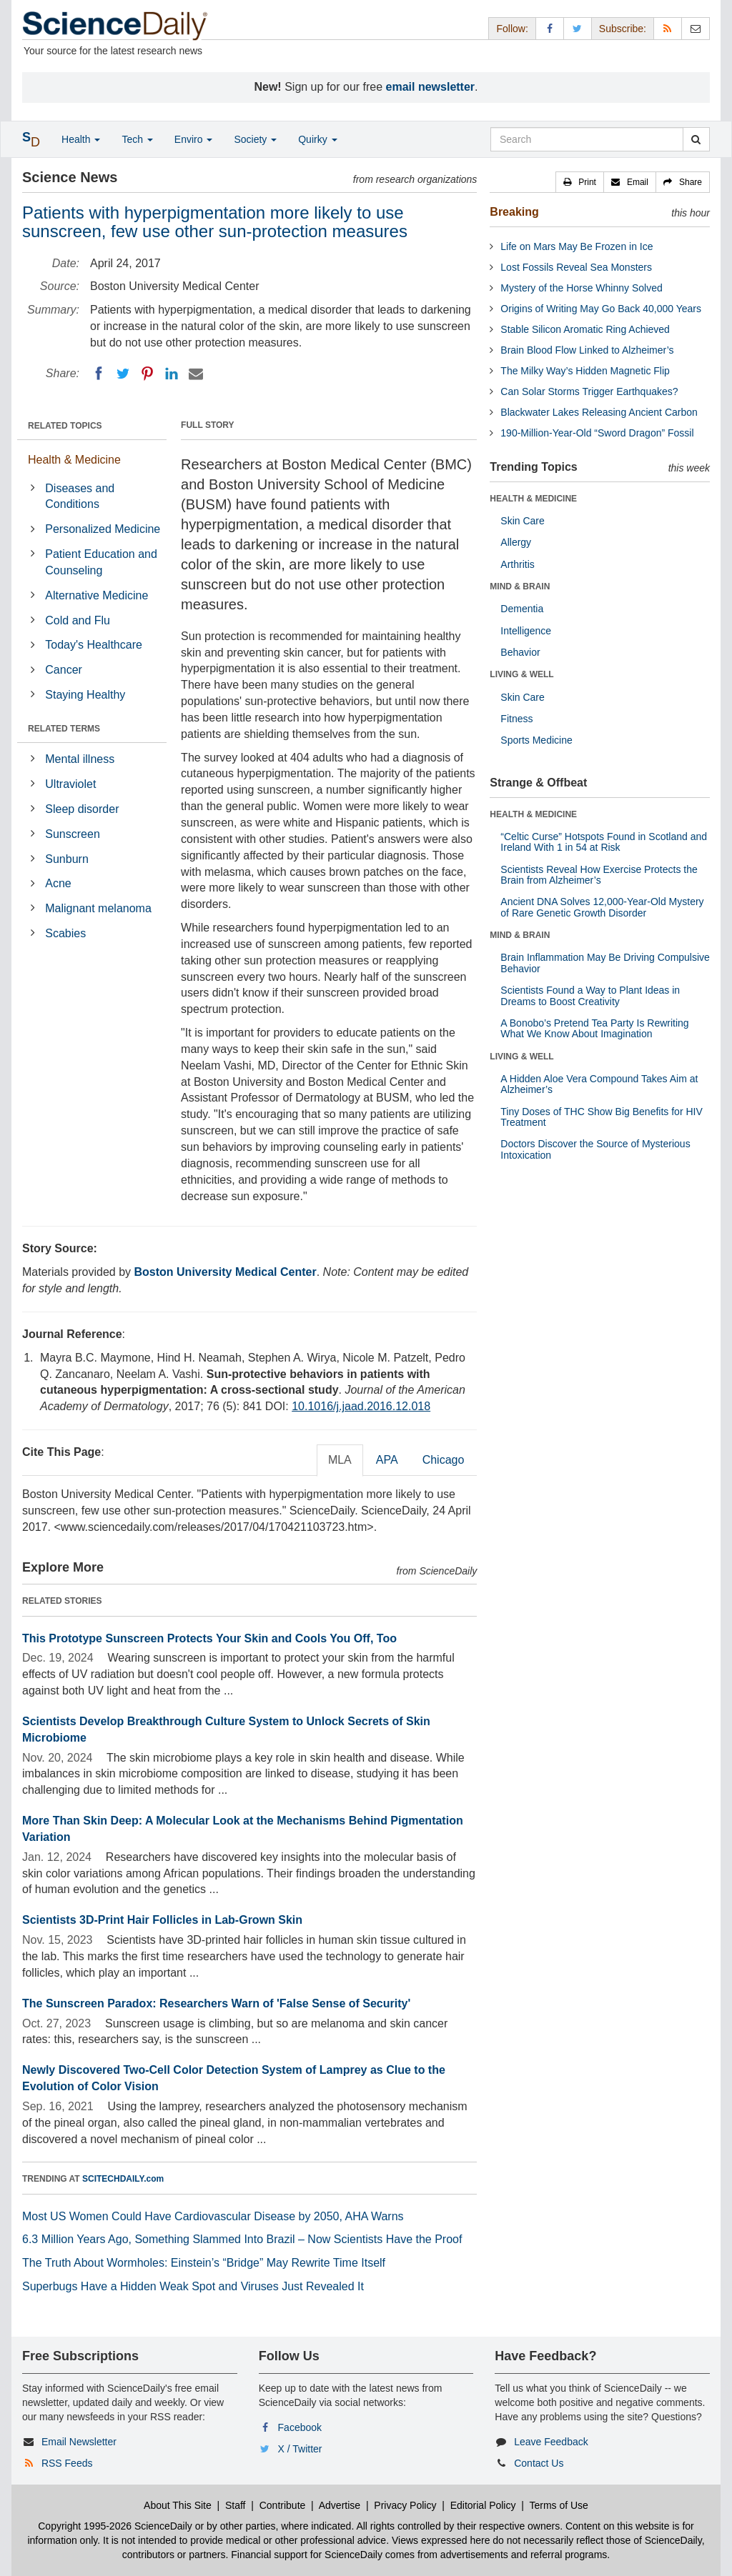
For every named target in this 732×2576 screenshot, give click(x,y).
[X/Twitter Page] (577, 28)
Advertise (339, 2505)
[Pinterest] (147, 373)
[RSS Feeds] (667, 28)
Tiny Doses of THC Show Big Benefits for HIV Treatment (601, 1117)
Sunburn (67, 859)
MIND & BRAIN (520, 586)
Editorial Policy (483, 2505)
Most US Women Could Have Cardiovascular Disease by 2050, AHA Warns (213, 2216)
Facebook (300, 2427)
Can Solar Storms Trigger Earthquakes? (589, 391)
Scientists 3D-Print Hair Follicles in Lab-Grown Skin (162, 1920)
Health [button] (80, 139)
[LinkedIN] (171, 373)
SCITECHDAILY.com (123, 2179)
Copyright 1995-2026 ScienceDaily (115, 2526)
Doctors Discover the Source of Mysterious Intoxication (595, 1149)
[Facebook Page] (549, 28)
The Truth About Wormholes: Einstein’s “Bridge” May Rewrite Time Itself (203, 2263)
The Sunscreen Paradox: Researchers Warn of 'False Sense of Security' (216, 2003)
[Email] (195, 373)
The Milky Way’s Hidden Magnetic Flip (585, 370)
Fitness (516, 718)
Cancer (63, 670)
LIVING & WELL (521, 674)
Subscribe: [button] (622, 28)
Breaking (514, 212)
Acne (58, 883)
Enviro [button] (193, 139)
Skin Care (522, 520)
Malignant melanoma (98, 908)
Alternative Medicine (96, 595)
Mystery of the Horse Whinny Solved (581, 288)
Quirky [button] (317, 139)
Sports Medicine (536, 740)
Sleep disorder (82, 809)
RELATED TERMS (64, 729)
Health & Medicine (74, 460)
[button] (579, 182)
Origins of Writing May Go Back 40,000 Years (600, 308)
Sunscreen (72, 834)
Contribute (282, 2505)
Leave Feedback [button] (551, 2441)
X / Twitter (300, 2449)
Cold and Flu (77, 620)
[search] (696, 139)
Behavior (520, 652)
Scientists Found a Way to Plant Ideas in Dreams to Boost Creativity (590, 995)
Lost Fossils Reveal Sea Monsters (576, 267)
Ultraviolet (70, 784)
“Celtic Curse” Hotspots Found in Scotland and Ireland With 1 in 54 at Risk (603, 842)
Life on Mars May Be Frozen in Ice (576, 246)
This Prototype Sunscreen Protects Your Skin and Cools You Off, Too (209, 1638)
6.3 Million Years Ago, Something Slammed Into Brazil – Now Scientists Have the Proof (242, 2239)
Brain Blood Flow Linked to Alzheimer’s (586, 350)
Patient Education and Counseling (101, 562)
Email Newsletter (79, 2441)
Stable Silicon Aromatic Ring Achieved (585, 329)
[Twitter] (123, 373)
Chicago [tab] (443, 1460)
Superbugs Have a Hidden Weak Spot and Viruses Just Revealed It (193, 2286)
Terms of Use (558, 2505)
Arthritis (517, 564)
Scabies (65, 933)
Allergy (515, 542)
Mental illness (79, 759)
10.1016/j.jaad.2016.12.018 (361, 1406)
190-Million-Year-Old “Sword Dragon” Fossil (596, 433)
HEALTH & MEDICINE (533, 499)
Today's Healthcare (93, 645)
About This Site (178, 2505)
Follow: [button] (512, 28)
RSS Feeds (67, 2463)
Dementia (521, 608)
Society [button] (255, 139)
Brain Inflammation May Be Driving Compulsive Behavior (605, 963)
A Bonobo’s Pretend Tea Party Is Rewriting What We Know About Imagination (594, 1028)
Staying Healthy (85, 695)
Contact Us (538, 2463)
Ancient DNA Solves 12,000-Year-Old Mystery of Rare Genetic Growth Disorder (601, 907)
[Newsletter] (695, 28)
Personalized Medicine (102, 529)
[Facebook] (98, 373)
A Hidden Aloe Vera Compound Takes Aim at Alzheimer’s (599, 1084)
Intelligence (525, 630)
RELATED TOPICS (65, 426)
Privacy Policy (405, 2505)
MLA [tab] (340, 1460)
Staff (235, 2505)
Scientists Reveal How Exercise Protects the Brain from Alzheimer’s (598, 875)
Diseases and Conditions (79, 496)
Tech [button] (137, 139)
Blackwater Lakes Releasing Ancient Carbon (599, 412)
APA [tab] (387, 1460)
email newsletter (430, 87)
